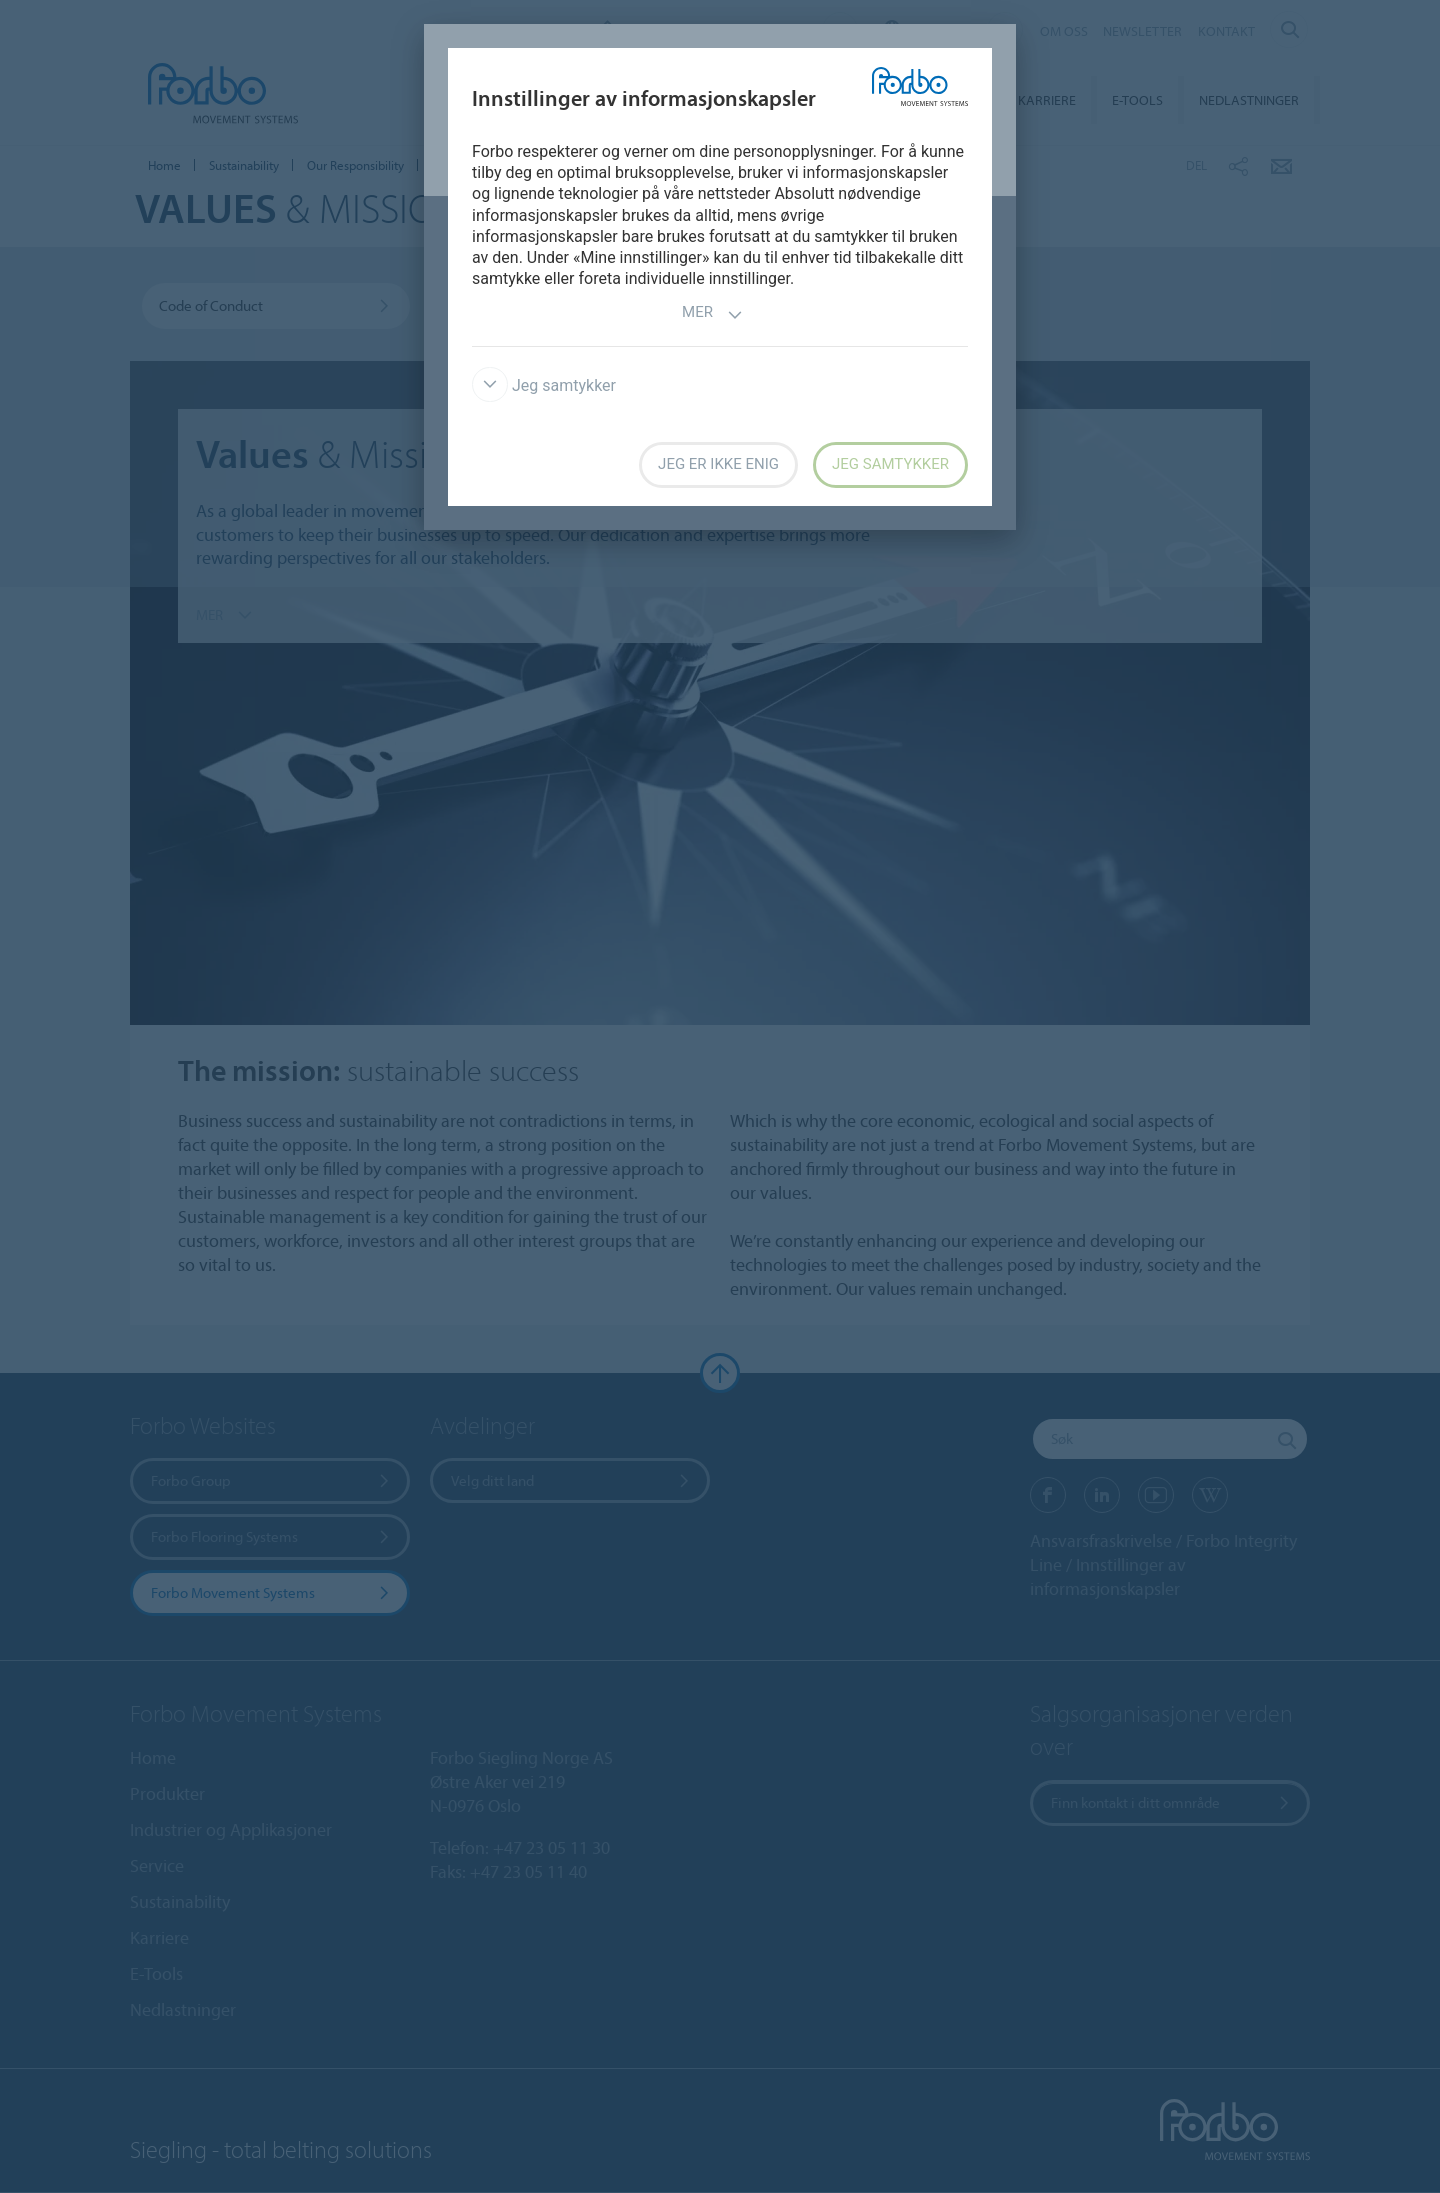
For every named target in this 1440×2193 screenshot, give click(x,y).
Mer (712, 314)
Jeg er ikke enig (718, 464)
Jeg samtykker (544, 385)
